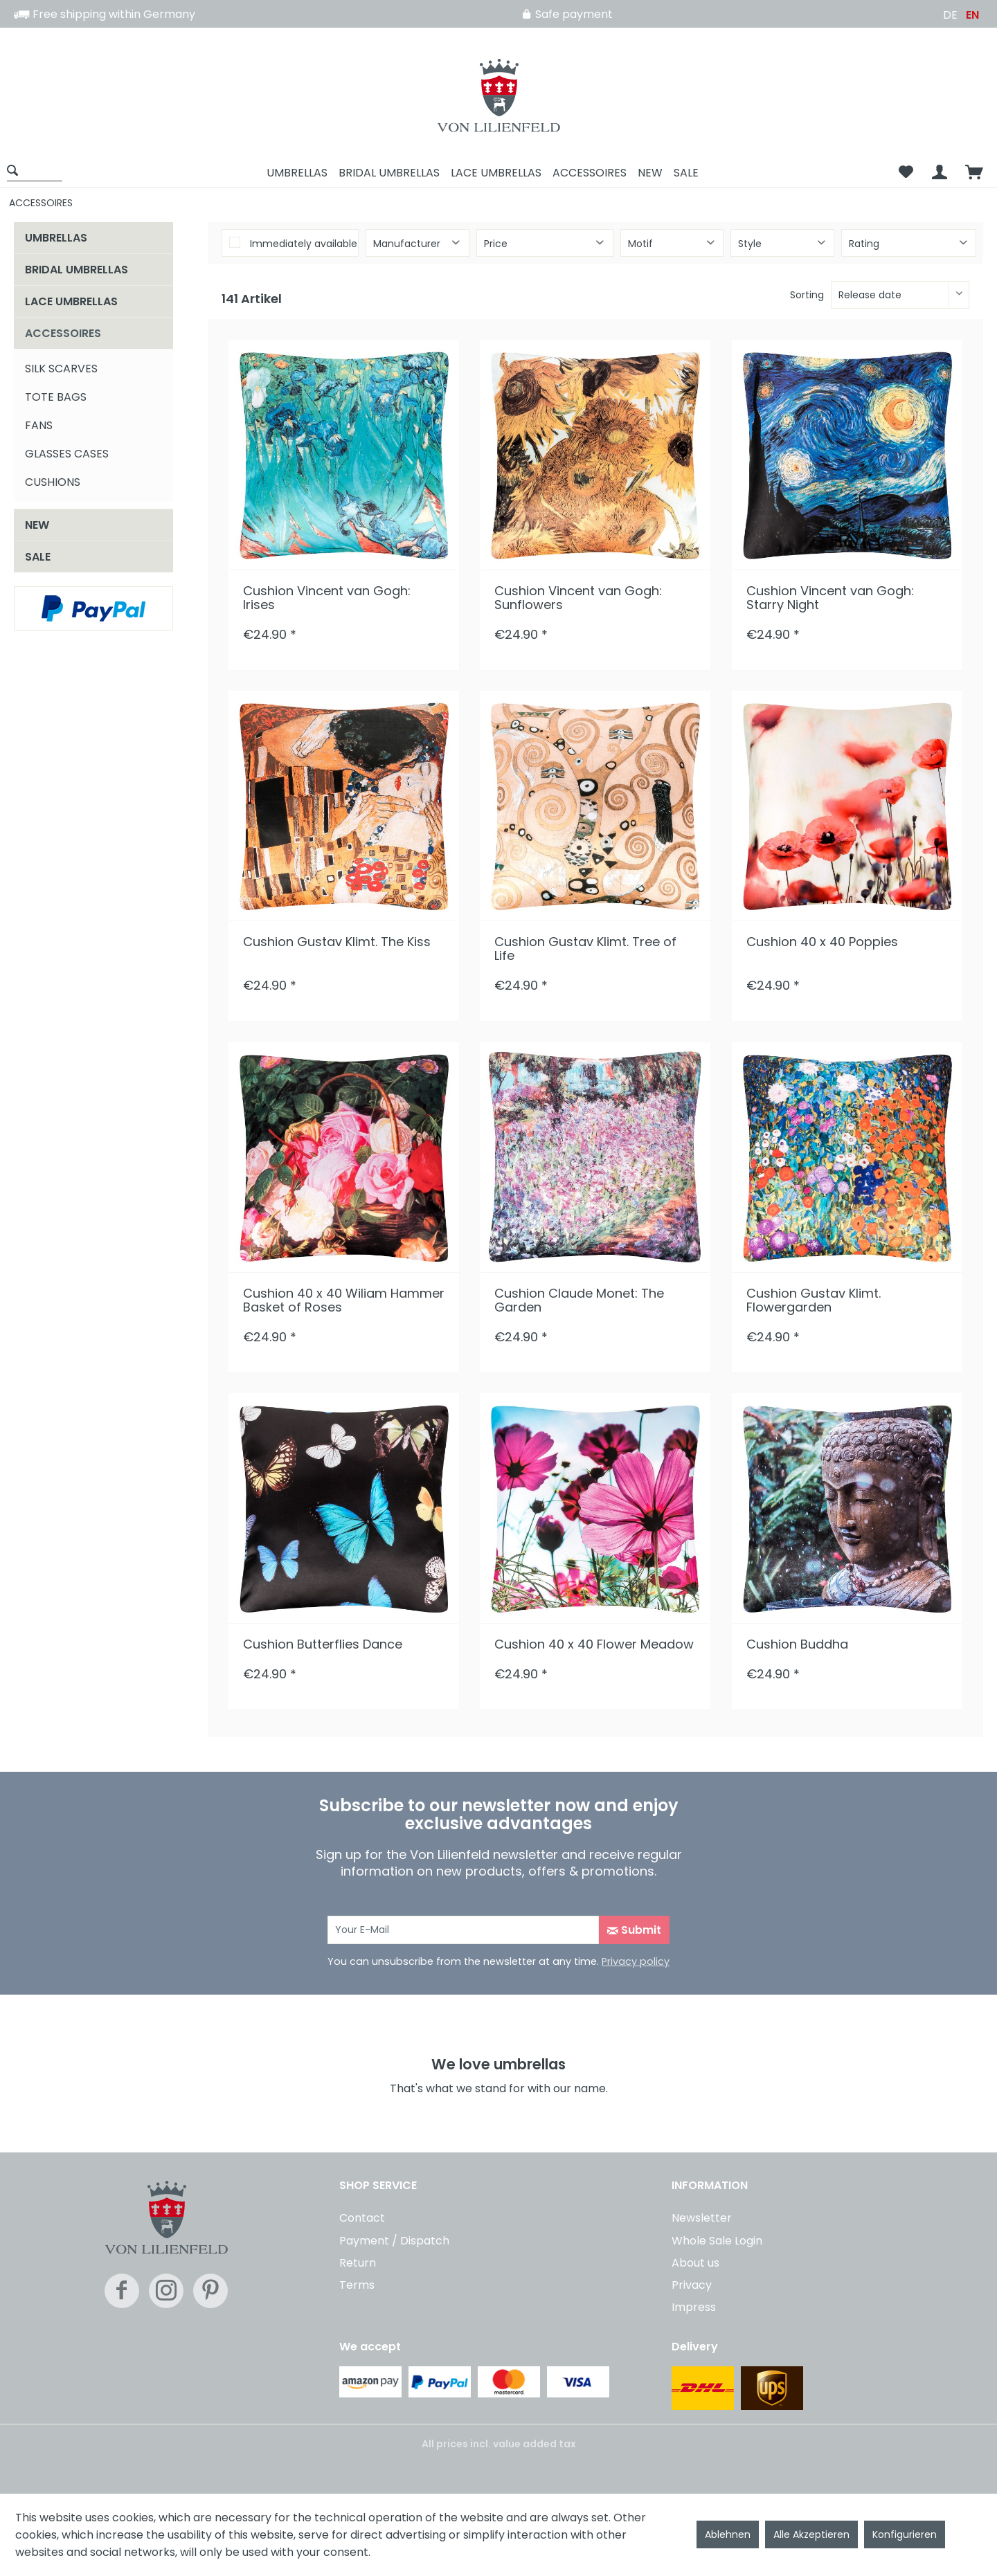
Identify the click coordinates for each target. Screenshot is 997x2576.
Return (357, 2263)
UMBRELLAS (56, 238)
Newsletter (702, 2218)
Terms (357, 2285)
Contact (362, 2218)
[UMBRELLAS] (297, 172)
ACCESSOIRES (63, 333)
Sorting (807, 295)
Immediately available (303, 244)
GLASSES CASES (67, 454)
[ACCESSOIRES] (589, 172)
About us (695, 2263)
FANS (39, 425)
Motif (640, 244)
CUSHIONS (52, 482)
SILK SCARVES (61, 369)
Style (750, 244)
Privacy (692, 2285)
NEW (37, 525)
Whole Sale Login (717, 2241)
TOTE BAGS (56, 397)
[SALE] (686, 172)
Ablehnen (728, 2534)
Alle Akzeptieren (811, 2534)
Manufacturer (406, 244)
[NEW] (650, 172)
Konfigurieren (904, 2534)
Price (496, 244)
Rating (864, 244)
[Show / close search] (34, 169)
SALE (38, 557)
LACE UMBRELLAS (71, 301)
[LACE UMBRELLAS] (496, 172)
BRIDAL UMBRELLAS (76, 270)
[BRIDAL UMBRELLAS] (389, 172)
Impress (694, 2307)
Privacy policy (636, 1961)
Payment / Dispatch (394, 2241)
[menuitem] (39, 172)
